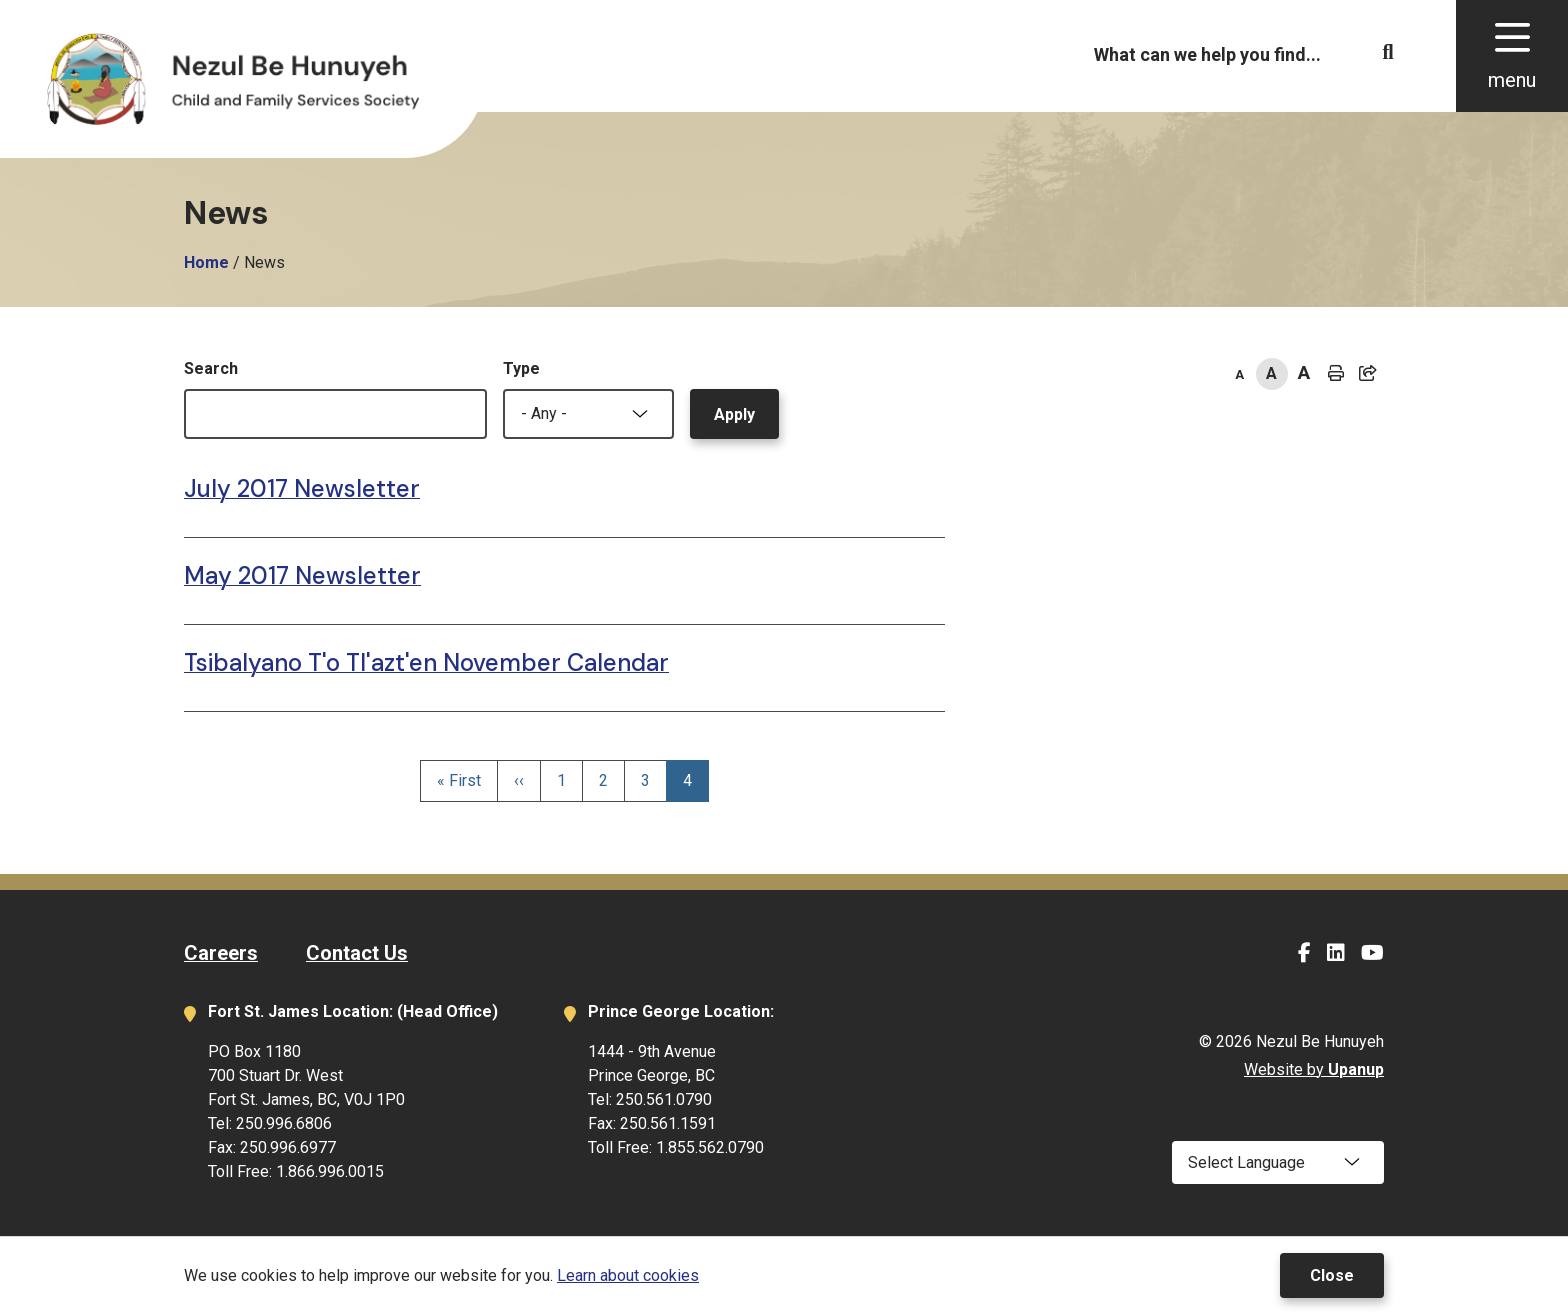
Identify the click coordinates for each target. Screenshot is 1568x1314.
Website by (1314, 1069)
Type (521, 368)
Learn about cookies (628, 1275)
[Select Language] (1278, 1162)
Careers (221, 953)
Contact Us (357, 953)
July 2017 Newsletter (302, 488)
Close (1332, 1275)
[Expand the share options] (1368, 374)
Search (211, 368)
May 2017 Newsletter (302, 575)
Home (206, 262)
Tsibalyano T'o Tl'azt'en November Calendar (426, 662)
